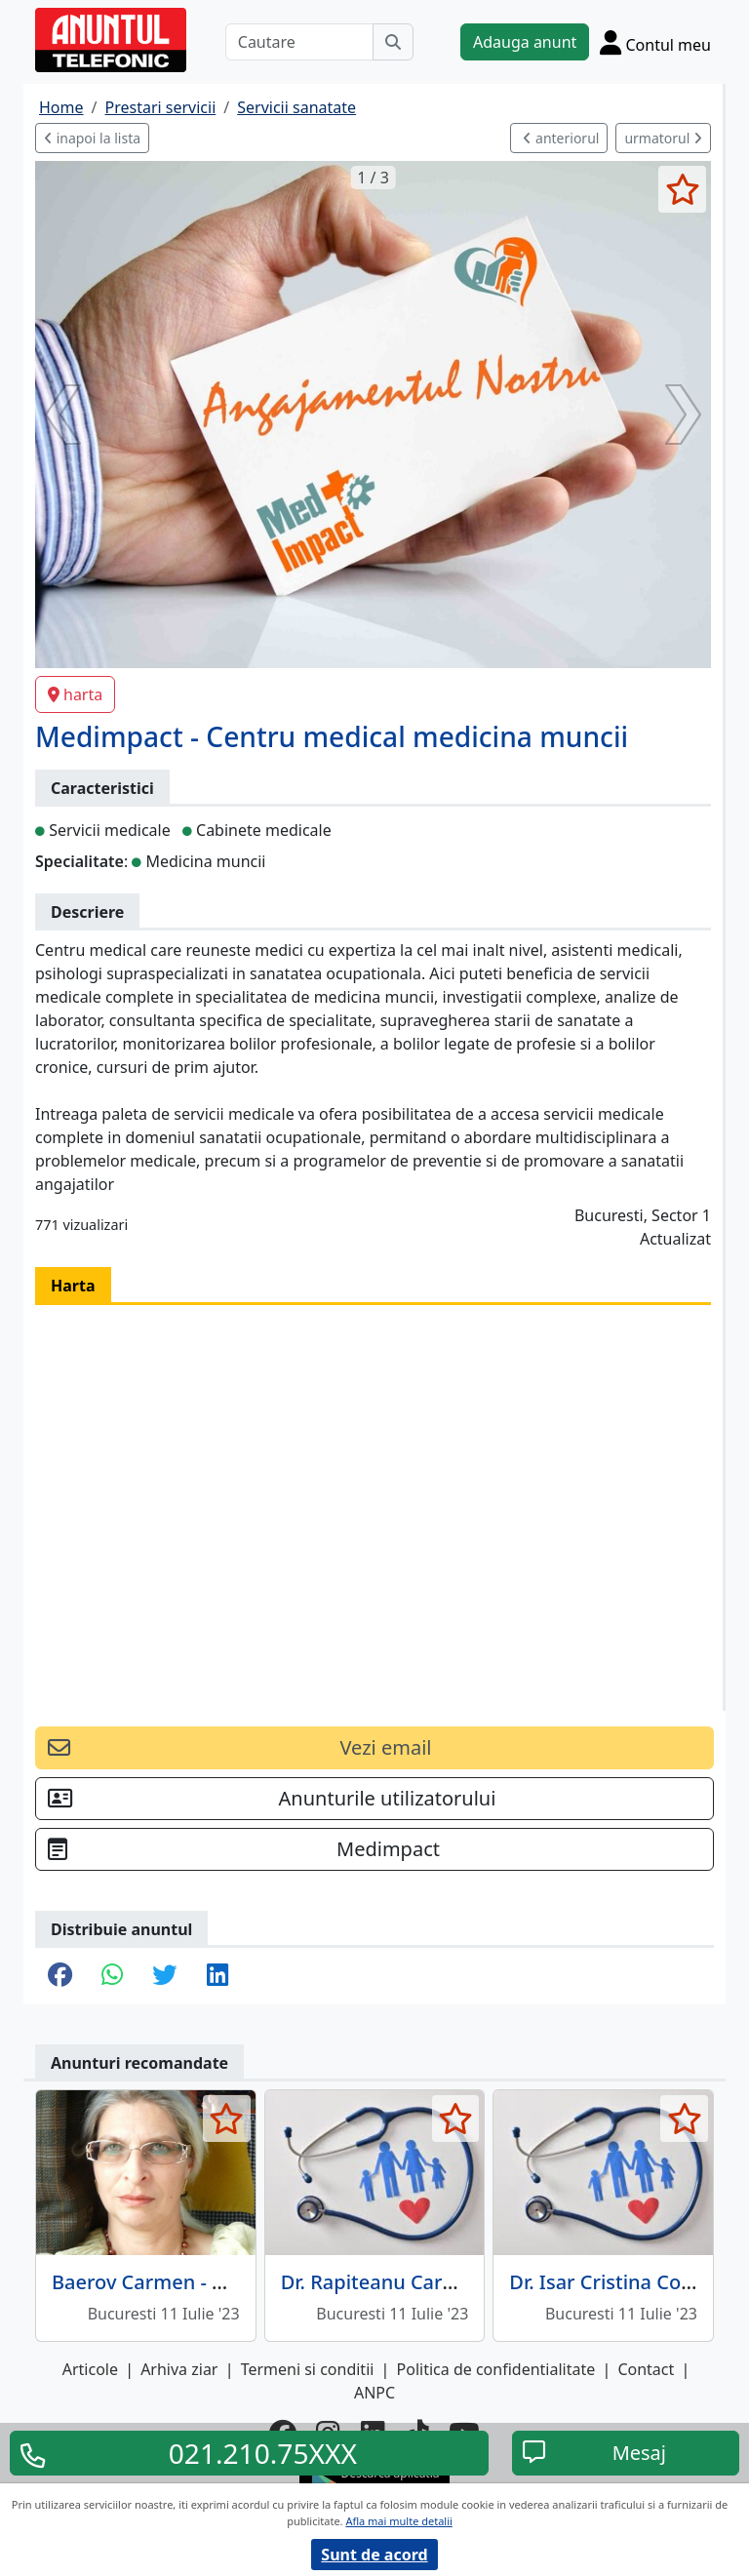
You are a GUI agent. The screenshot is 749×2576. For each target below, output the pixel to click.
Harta (73, 1285)
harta (75, 694)
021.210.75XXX (263, 2453)
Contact (645, 2369)
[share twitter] (164, 1976)
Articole (90, 2369)
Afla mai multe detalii (398, 2521)
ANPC (374, 2392)
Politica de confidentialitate (496, 2369)
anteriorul (561, 138)
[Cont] (655, 42)
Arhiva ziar (178, 2369)
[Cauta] (393, 41)
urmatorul (663, 138)
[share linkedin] (217, 1976)
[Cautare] (299, 41)
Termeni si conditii (307, 2369)
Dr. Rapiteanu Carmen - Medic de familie (467, 2282)
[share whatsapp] (112, 1976)
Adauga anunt (524, 42)
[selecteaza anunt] (682, 189)
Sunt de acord (374, 2554)
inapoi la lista (92, 138)
